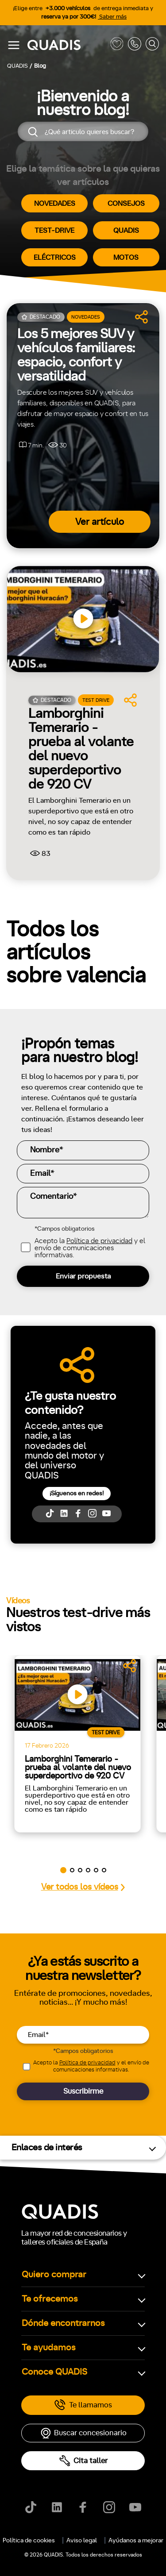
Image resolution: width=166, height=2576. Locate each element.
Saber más (112, 17)
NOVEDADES (54, 203)
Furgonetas (127, 2349)
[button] (63, 1870)
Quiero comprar (54, 2274)
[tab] (33, 2349)
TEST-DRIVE (54, 230)
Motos (77, 2349)
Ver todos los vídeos (83, 1887)
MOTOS (126, 257)
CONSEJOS (126, 203)
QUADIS (126, 230)
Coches (33, 2349)
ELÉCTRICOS (55, 257)
